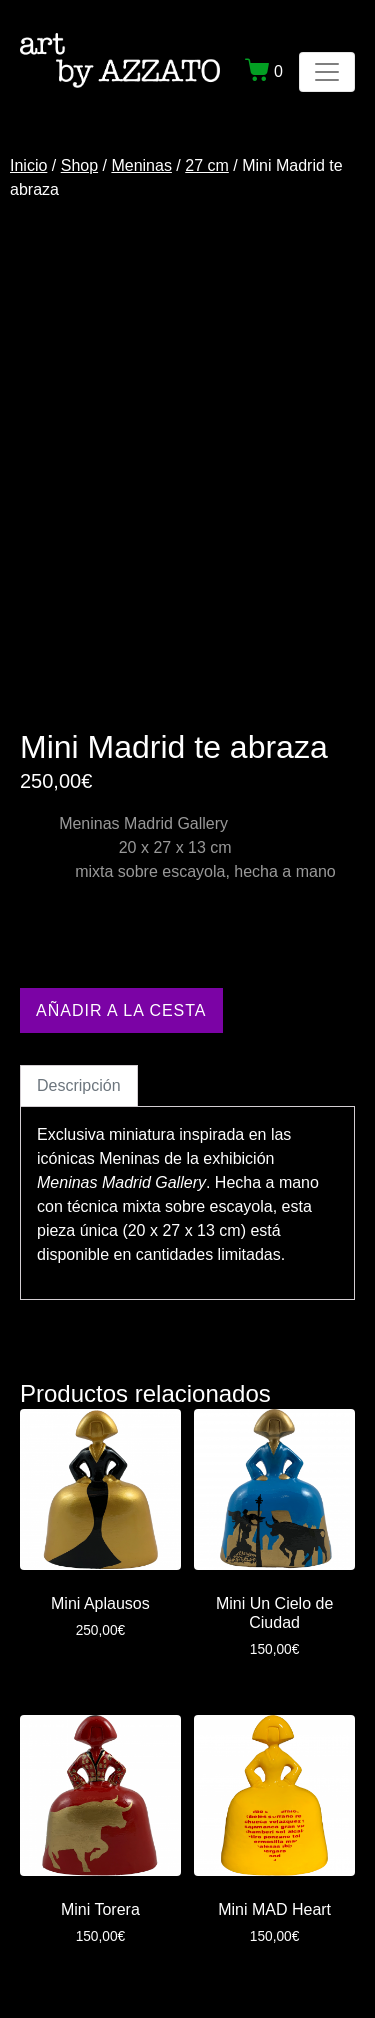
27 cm (207, 165)
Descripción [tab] (79, 1085)
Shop (79, 165)
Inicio (28, 165)
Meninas (141, 165)
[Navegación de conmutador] (327, 72)
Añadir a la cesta (121, 1010)
